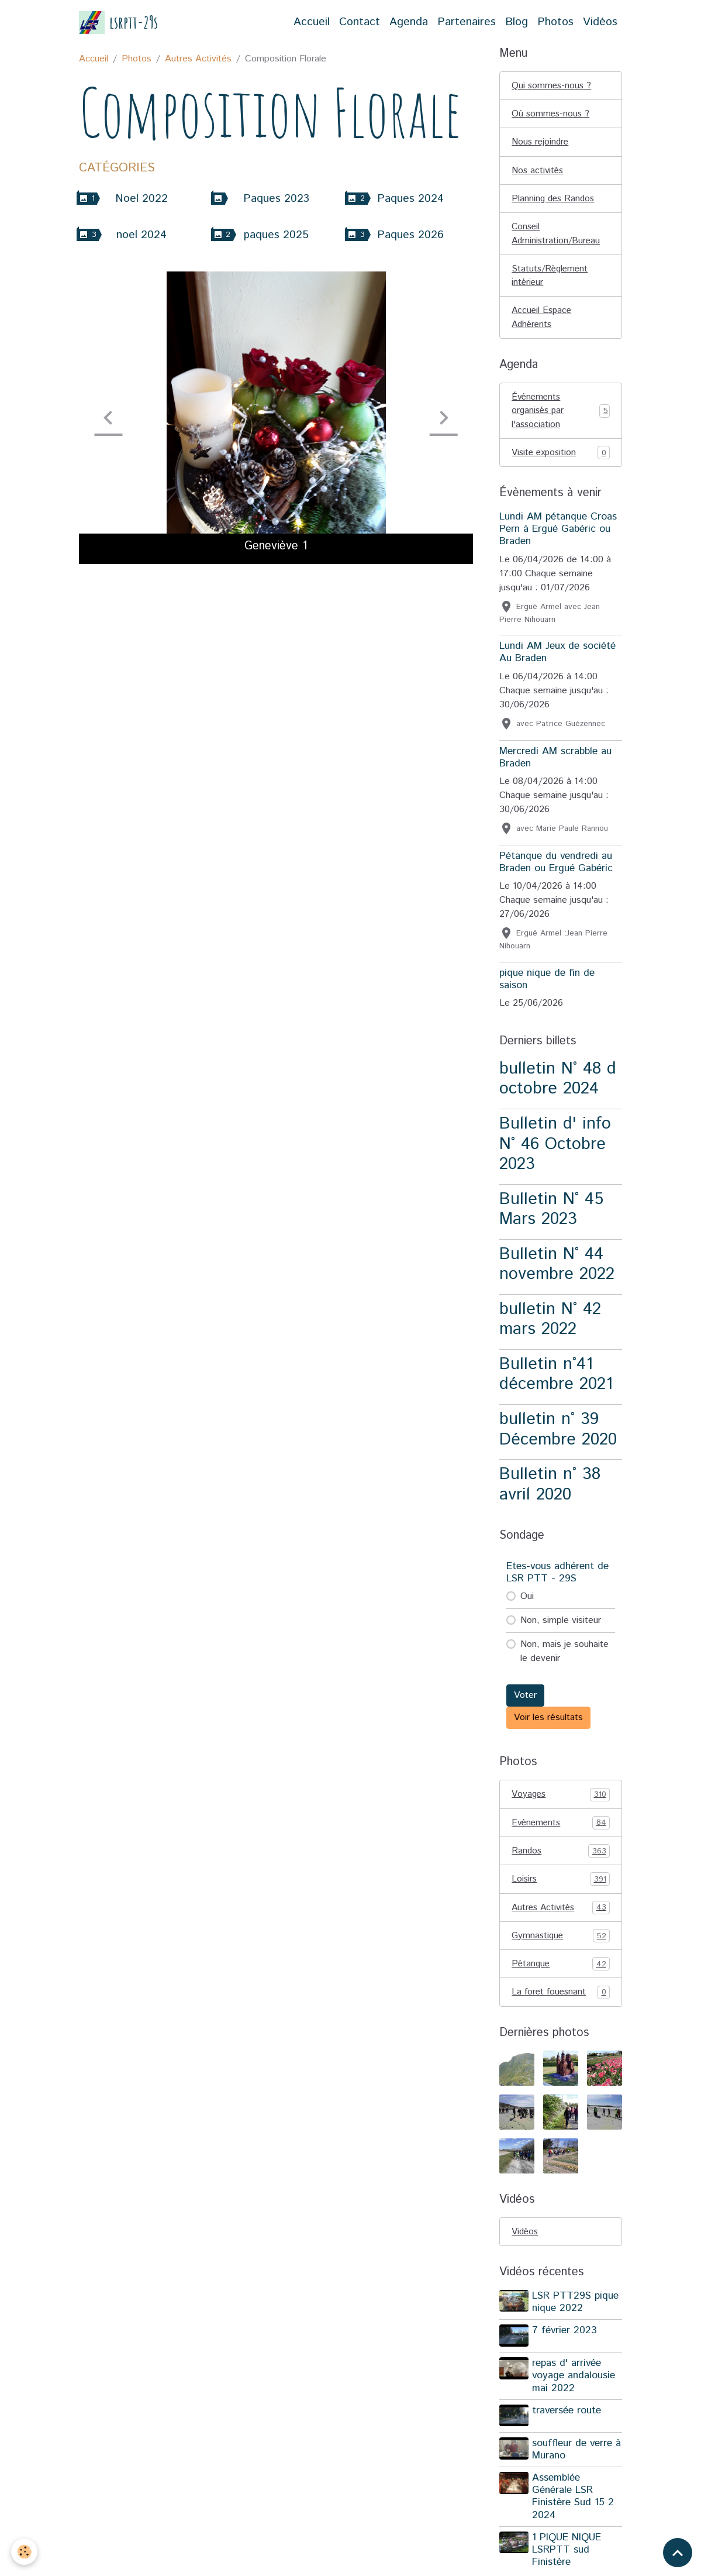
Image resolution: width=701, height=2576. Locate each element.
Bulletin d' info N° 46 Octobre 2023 (555, 1150)
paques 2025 (276, 235)
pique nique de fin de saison (547, 985)
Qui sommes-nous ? (552, 85)
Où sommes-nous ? (552, 114)
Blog (516, 22)
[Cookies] (25, 2552)
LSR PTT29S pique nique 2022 (576, 2312)
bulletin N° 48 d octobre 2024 (557, 1084)
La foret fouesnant (561, 2001)
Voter (525, 1701)
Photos (555, 22)
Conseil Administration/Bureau (557, 236)
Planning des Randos (555, 200)
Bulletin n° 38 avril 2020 (549, 1490)
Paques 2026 (410, 235)
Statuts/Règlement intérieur (551, 279)
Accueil (311, 22)
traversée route (567, 2419)
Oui (527, 1602)
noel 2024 (141, 235)
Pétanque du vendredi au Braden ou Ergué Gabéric (556, 868)
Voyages (561, 1801)
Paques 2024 (410, 199)
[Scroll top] (677, 2552)
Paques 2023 (276, 199)
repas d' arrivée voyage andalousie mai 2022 (574, 2384)
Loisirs (561, 1887)
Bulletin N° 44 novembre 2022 (556, 1270)
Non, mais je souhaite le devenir (564, 1658)
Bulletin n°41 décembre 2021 (556, 1380)
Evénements (561, 1829)
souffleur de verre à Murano (573, 2457)
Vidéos (600, 22)
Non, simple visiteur (560, 1626)
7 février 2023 (565, 2340)
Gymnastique (561, 1944)
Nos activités (538, 171)
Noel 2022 (141, 199)
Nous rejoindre (541, 143)
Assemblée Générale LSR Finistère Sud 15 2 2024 (574, 2504)
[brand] (118, 22)
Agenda (408, 22)
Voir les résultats (548, 1724)
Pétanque (561, 1973)
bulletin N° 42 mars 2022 (550, 1325)
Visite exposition (561, 459)
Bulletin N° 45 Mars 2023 (551, 1215)
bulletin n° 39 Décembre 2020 (558, 1435)
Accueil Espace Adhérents (543, 321)
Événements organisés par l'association (561, 415)
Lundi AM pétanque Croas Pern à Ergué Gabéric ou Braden (558, 535)
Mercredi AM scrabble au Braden (555, 763)
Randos (561, 1858)
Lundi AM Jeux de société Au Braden (557, 658)
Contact (359, 22)
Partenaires (466, 22)
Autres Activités (198, 59)
